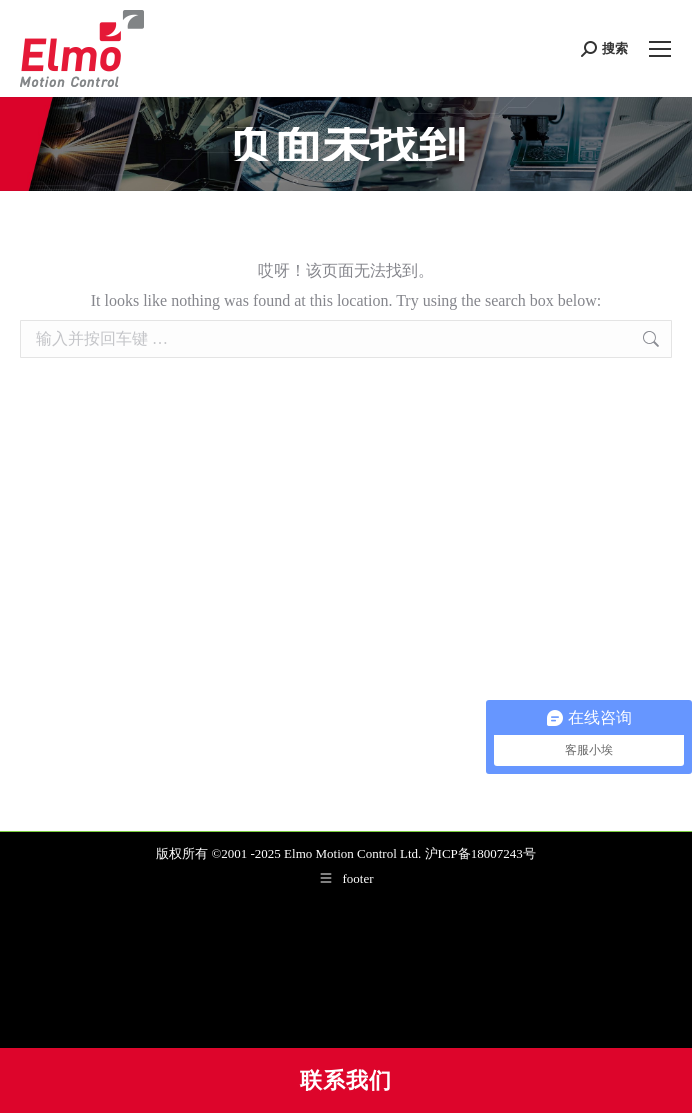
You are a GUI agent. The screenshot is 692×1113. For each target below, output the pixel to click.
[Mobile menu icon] (660, 49)
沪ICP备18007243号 (480, 853)
